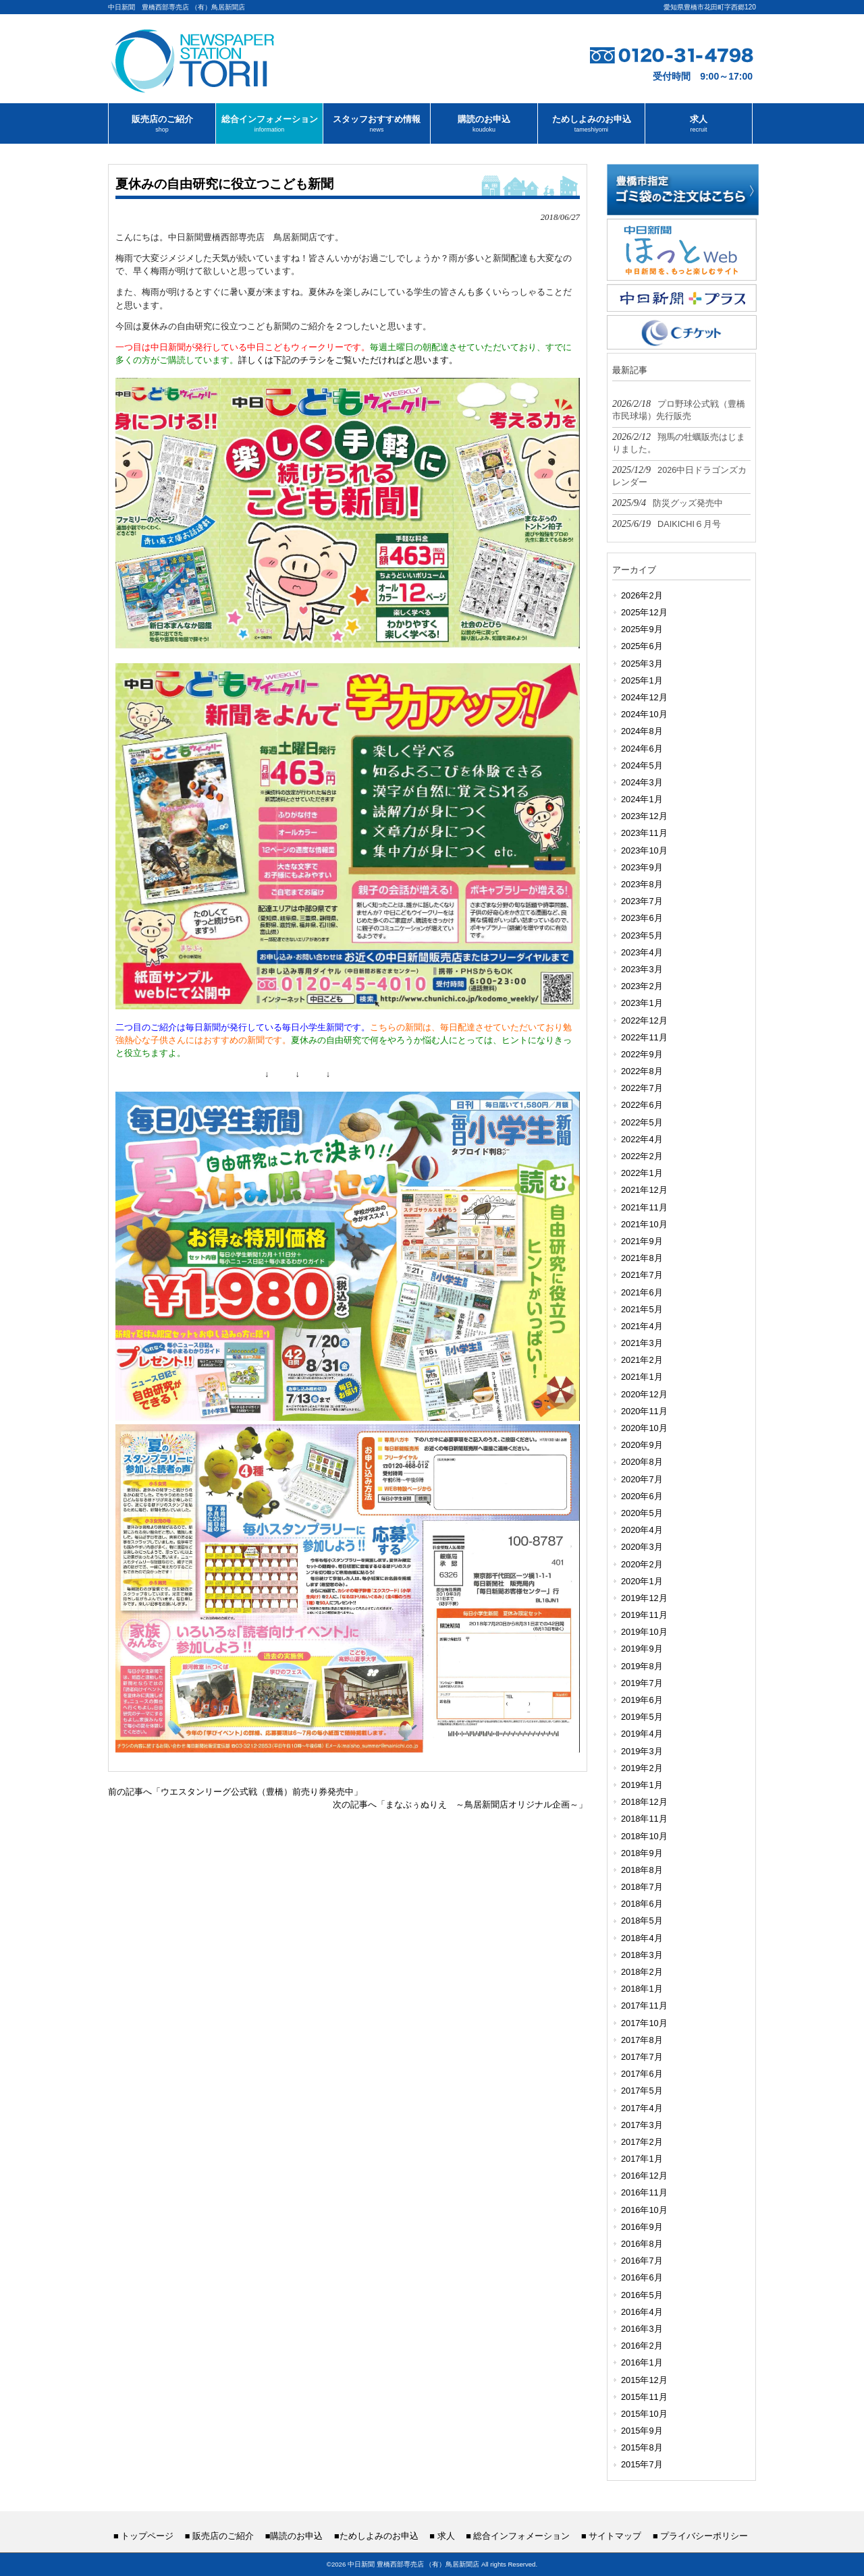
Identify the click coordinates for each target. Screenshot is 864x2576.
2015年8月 (642, 2447)
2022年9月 (642, 1054)
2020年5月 (642, 1513)
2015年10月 (644, 2414)
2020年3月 (642, 1547)
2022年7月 (642, 1088)
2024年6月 (642, 749)
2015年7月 (642, 2464)
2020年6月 (642, 1496)
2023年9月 (642, 867)
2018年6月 (642, 1904)
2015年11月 (644, 2397)
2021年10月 (644, 1224)
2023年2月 (642, 986)
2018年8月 (642, 1870)
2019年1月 (642, 1785)
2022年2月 (642, 1156)
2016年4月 (642, 2312)
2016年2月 (642, 2346)
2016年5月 (642, 2295)
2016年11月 (644, 2192)
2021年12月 (644, 1190)
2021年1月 (642, 1377)
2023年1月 (642, 1003)
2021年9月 (642, 1241)
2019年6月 (642, 1700)
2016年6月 (642, 2277)
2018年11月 (644, 1819)
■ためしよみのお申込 (376, 2536)
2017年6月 (642, 2074)
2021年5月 (642, 1309)
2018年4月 (642, 1938)
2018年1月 (642, 1989)
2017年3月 (642, 2125)
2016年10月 (644, 2210)
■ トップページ (143, 2536)
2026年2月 (642, 595)
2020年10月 (644, 1428)
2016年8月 (642, 2244)
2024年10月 (644, 714)
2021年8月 (642, 1258)
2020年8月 (642, 1462)
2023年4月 (642, 952)
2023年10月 (644, 850)
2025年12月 (644, 612)
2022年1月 (642, 1173)
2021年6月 (642, 1292)
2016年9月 (642, 2227)
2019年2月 (642, 1768)
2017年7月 (642, 2057)
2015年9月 (642, 2431)
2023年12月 (644, 816)
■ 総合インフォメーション (518, 2536)
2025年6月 (642, 646)
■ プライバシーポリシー (700, 2536)
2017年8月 (642, 2040)
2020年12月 (644, 1394)
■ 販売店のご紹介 (219, 2536)
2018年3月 (642, 1955)
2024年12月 (644, 697)
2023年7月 (642, 901)
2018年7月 (642, 1887)
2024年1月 (642, 799)
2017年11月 (644, 2005)
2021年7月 (642, 1275)
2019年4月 (642, 1734)
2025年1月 (642, 680)
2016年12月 (644, 2176)
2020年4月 (642, 1530)
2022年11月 (644, 1037)
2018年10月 (644, 1836)
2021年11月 (644, 1207)
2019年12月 (644, 1598)
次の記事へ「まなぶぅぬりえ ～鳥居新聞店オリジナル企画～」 (460, 1804)
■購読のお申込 (294, 2536)
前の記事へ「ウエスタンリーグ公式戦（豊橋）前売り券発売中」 (235, 1792)
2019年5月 (642, 1717)
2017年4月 (642, 2108)
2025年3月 (642, 664)
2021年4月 (642, 1326)
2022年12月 (644, 1020)
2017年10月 (644, 2023)
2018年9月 (642, 1853)
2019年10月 (644, 1632)
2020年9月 (642, 1445)
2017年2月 (642, 2142)
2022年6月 (642, 1105)
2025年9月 (642, 629)
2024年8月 (642, 731)
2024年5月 (642, 765)
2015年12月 (644, 2380)
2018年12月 (644, 1802)
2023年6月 (642, 918)
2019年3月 (642, 1751)
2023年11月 (644, 833)
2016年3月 (642, 2329)
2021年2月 (642, 1360)
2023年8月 (642, 884)
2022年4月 (642, 1139)
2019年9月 (642, 1649)
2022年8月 (642, 1071)
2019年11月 (644, 1615)
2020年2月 (642, 1564)
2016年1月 (642, 2362)
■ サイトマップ (611, 2536)
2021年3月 (642, 1343)
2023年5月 (642, 935)
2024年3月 (642, 782)
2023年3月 (642, 969)
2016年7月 (642, 2261)
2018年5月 (642, 1920)
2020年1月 (642, 1581)
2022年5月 (642, 1122)
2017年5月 (642, 2090)
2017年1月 (642, 2159)
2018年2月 (642, 1972)
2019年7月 (642, 1683)
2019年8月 (642, 1666)
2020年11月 (644, 1411)
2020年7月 (642, 1479)
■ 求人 (441, 2536)
